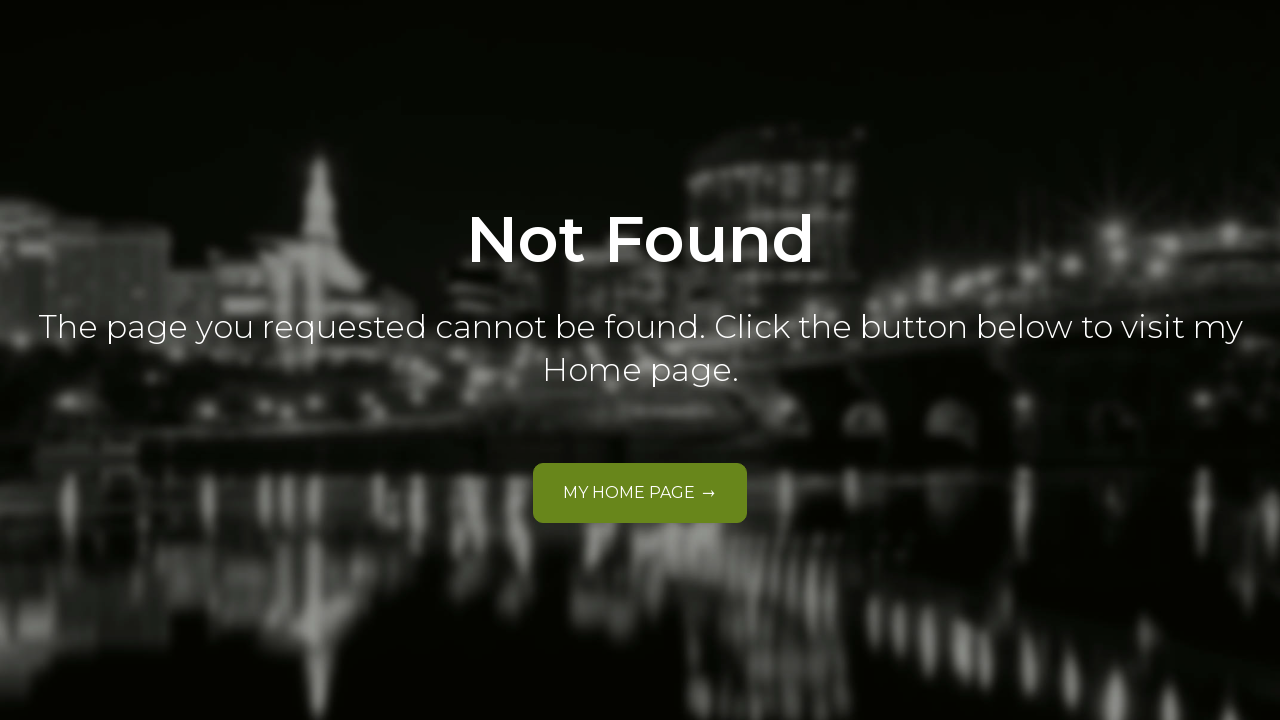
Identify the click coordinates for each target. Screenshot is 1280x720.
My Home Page (629, 492)
